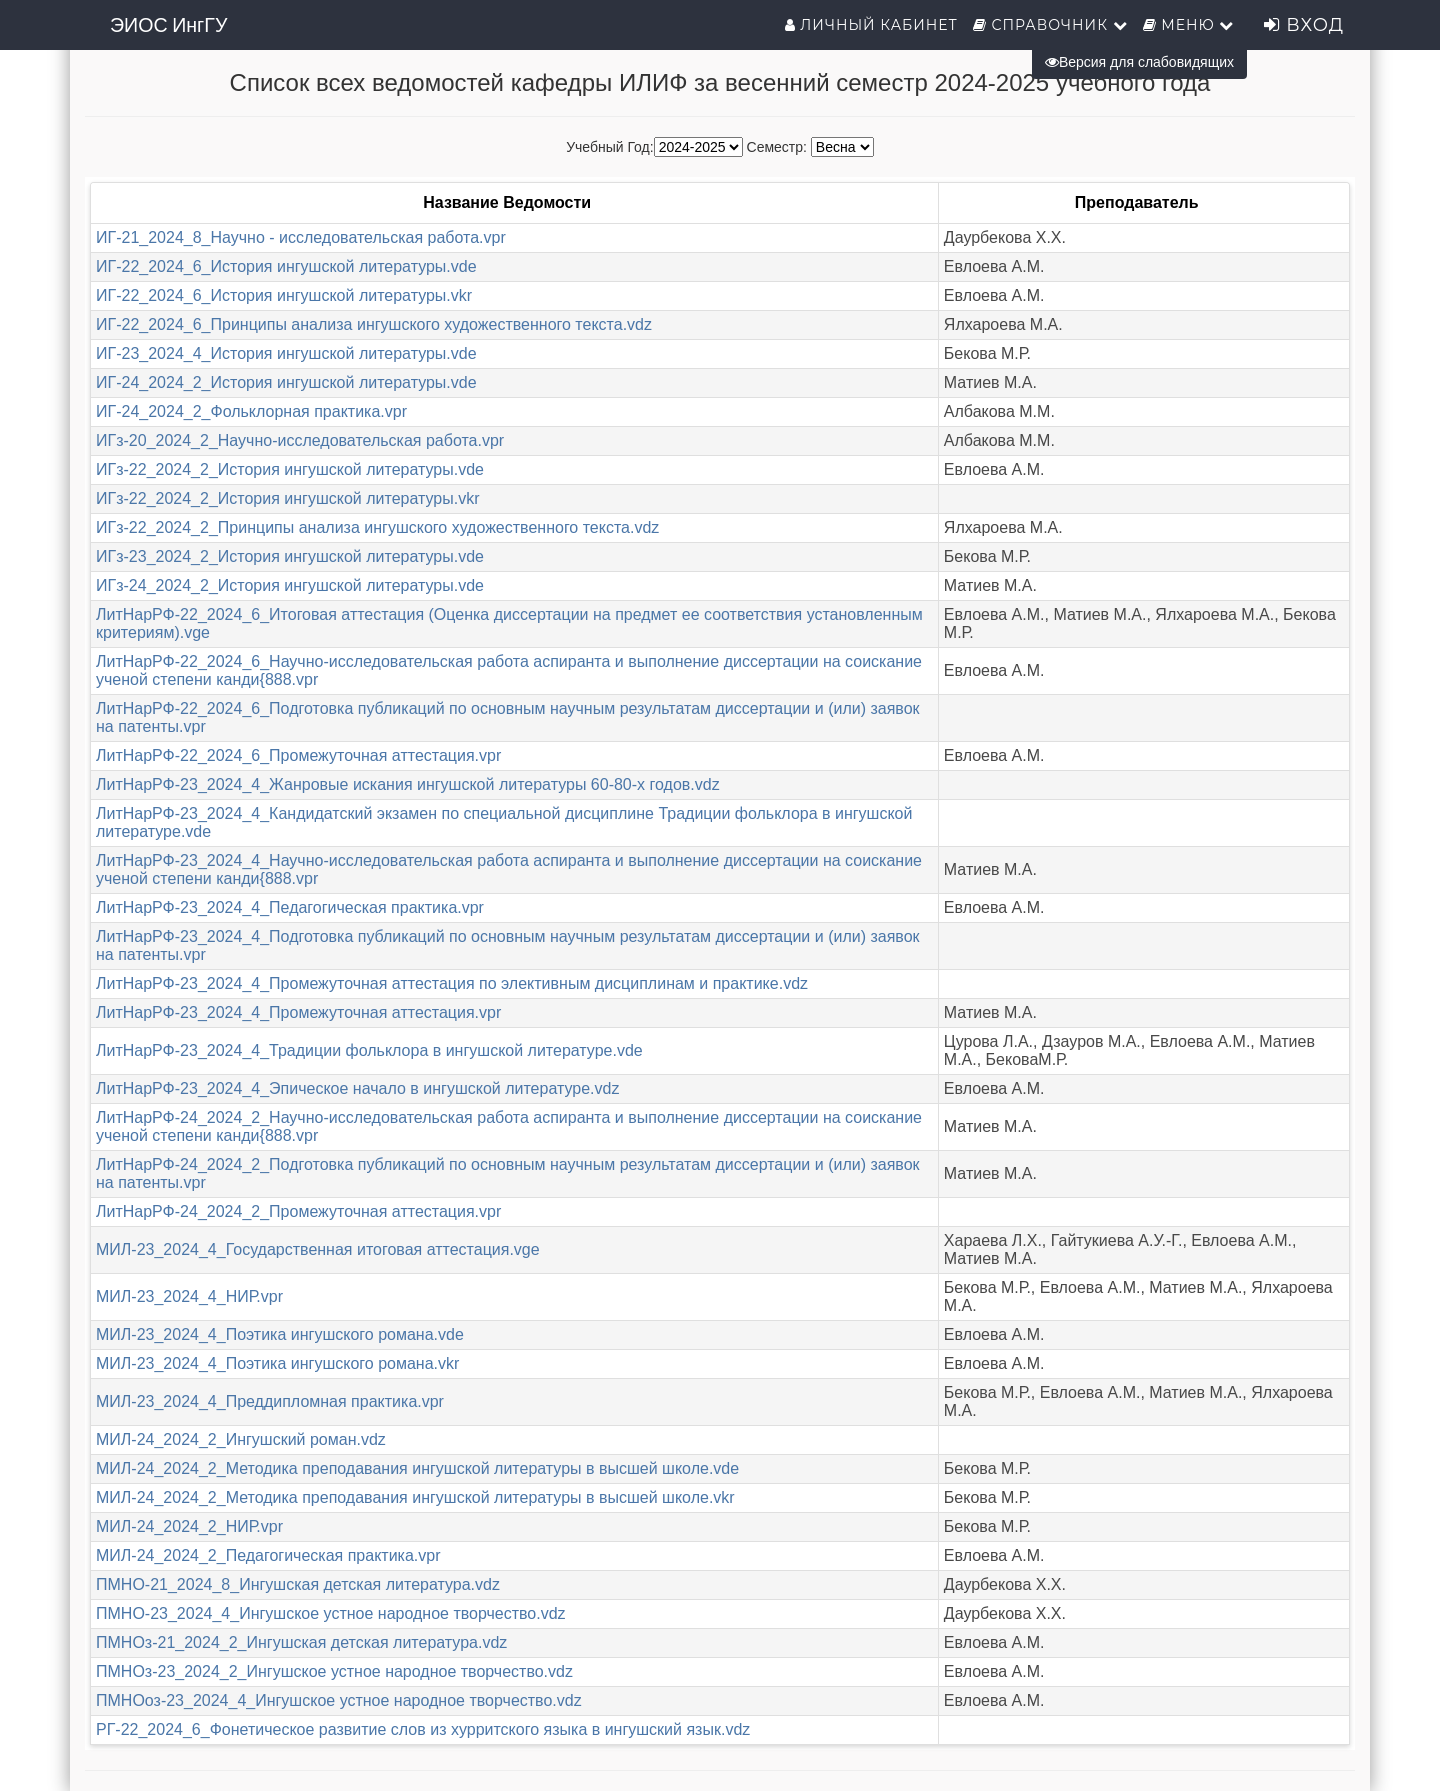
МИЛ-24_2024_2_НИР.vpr (189, 1526)
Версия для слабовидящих (1139, 62)
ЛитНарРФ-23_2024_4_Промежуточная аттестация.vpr (298, 1012)
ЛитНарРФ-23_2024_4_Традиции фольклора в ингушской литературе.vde (369, 1050)
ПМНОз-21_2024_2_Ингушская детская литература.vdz (301, 1642)
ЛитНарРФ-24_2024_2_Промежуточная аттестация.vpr (298, 1211)
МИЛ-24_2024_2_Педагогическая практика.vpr (268, 1555)
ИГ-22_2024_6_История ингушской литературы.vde (286, 266)
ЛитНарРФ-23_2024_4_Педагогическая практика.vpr (290, 907)
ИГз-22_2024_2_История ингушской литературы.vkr (287, 498)
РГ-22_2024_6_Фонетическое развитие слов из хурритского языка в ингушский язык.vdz (423, 1729)
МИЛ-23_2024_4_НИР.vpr (189, 1296)
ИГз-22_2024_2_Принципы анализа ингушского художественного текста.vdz (377, 527)
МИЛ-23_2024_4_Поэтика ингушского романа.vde (280, 1334)
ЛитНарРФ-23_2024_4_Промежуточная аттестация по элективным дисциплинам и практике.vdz (452, 983)
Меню (1189, 25)
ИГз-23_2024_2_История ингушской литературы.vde (290, 556)
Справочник (1050, 25)
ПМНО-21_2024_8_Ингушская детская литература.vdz (298, 1584)
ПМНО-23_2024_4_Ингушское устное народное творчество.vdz (331, 1613)
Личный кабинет (871, 25)
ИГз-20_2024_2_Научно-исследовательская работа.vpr (300, 440)
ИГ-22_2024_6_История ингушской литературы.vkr (284, 295)
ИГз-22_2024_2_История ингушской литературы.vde (290, 469)
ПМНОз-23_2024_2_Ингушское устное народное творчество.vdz (334, 1671)
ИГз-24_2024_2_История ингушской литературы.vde (290, 585)
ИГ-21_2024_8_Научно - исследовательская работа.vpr (301, 237)
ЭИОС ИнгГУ (168, 25)
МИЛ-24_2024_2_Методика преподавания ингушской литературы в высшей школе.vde (417, 1468)
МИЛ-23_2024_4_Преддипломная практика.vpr (270, 1401)
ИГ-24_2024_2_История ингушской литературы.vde (286, 382)
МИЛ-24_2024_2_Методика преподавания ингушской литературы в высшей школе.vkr (415, 1497)
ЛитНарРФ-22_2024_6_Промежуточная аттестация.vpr (298, 755)
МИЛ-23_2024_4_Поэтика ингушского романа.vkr (277, 1363)
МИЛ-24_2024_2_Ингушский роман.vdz (241, 1439)
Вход (1304, 25)
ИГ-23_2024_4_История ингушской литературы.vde (286, 353)
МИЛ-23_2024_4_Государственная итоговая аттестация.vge (318, 1249)
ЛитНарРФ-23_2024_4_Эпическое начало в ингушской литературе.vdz (357, 1088)
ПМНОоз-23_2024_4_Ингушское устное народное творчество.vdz (339, 1700)
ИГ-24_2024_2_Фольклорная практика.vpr (251, 411)
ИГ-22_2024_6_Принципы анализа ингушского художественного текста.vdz (374, 324)
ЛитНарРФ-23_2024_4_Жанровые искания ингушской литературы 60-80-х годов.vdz (408, 784)
